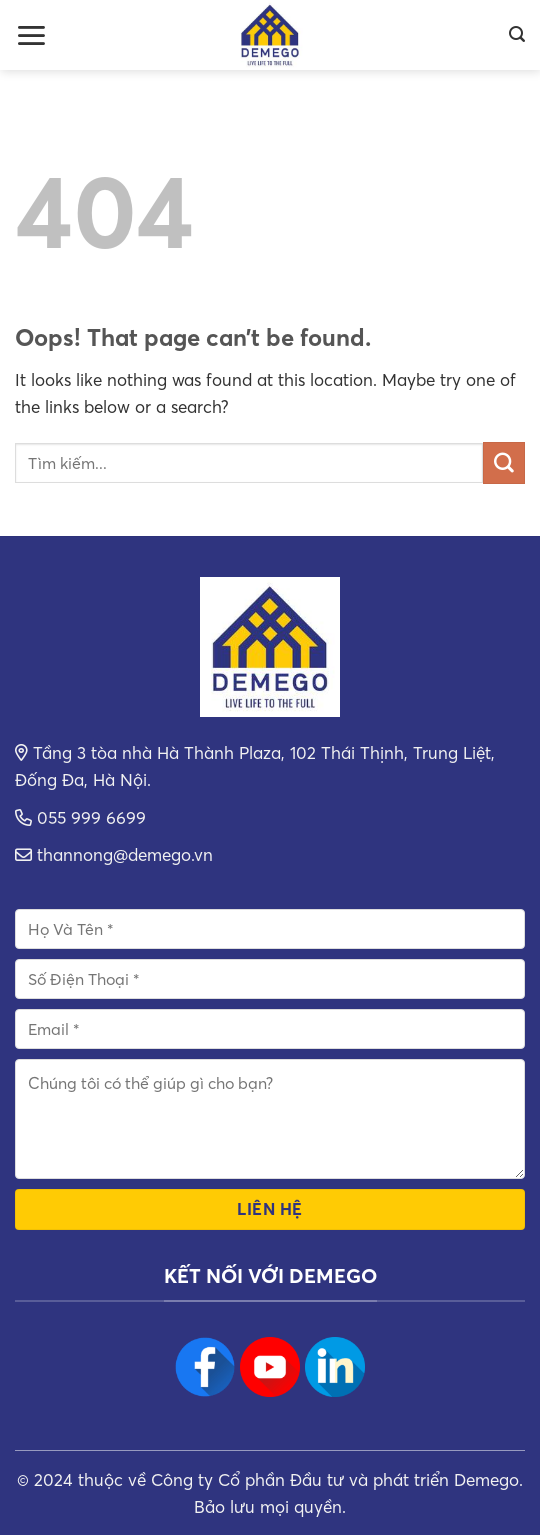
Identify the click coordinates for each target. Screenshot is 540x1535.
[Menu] (31, 35)
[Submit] (504, 463)
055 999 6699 (91, 817)
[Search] (517, 34)
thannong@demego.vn (125, 854)
